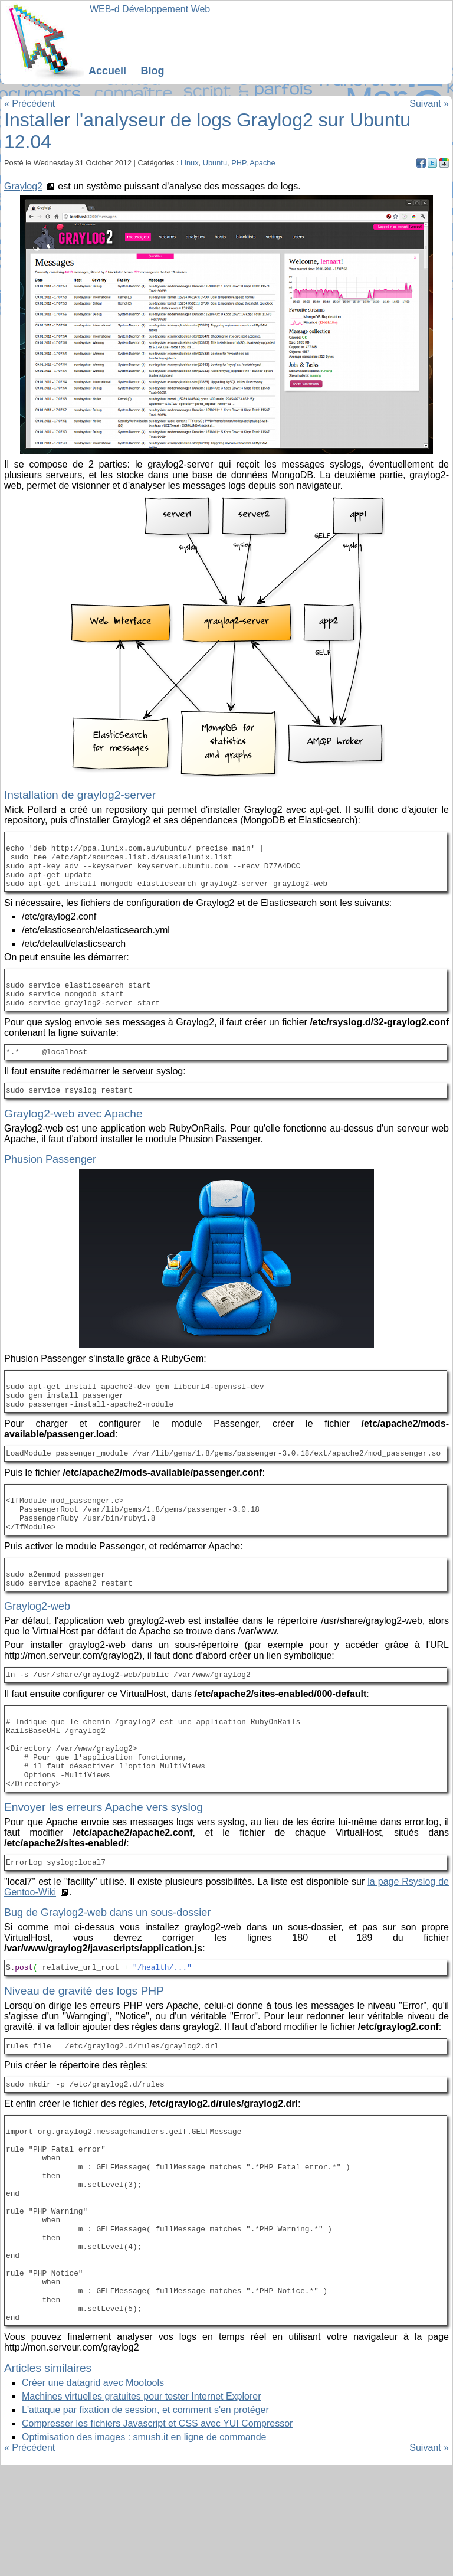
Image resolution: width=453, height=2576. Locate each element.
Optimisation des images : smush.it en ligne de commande (144, 2547)
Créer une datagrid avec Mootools (93, 2492)
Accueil (107, 71)
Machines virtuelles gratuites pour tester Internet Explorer (141, 2506)
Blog (152, 71)
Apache (262, 162)
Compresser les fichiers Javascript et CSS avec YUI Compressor (157, 2533)
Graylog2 (23, 186)
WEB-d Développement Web (150, 9)
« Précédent (29, 104)
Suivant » (429, 104)
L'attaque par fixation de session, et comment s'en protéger (145, 2520)
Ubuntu (215, 162)
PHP (238, 162)
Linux (189, 162)
